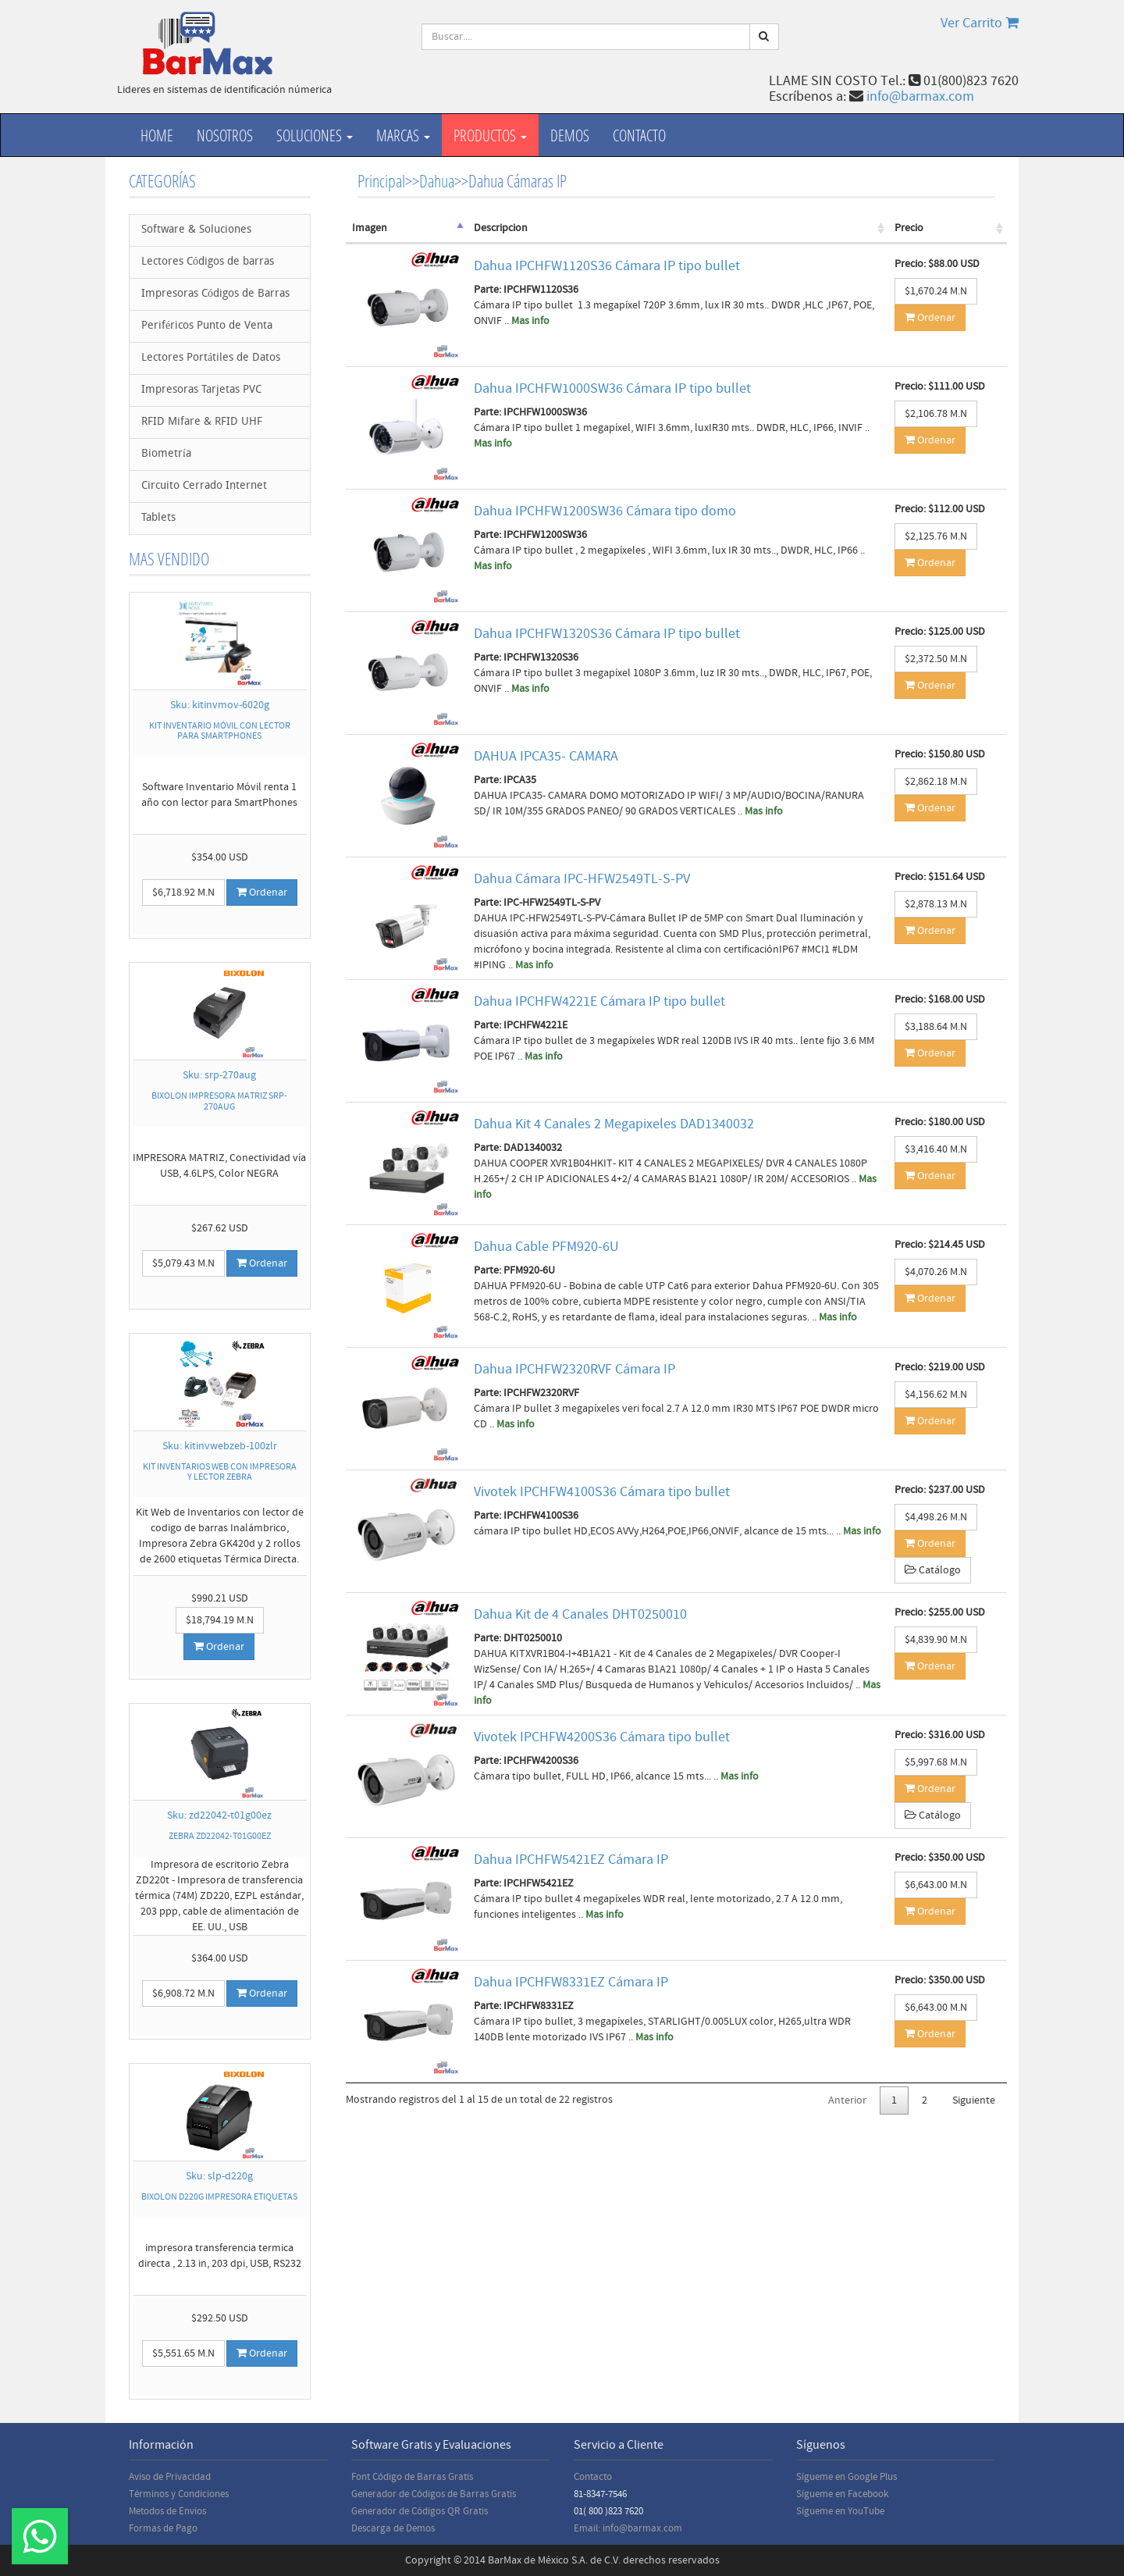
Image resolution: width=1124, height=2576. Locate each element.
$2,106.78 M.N (936, 414)
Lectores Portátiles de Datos (210, 358)
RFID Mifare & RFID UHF (201, 422)
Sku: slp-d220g (219, 2176)
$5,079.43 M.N (183, 1263)
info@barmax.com (920, 96)
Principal (381, 180)
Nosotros (225, 135)
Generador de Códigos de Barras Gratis (433, 2494)
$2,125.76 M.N (936, 536)
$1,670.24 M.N (936, 291)
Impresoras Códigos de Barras (215, 294)
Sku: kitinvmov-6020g (219, 705)
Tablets (158, 518)
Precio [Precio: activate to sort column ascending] (909, 228)
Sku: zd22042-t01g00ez (219, 1815)
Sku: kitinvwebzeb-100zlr (219, 1446)
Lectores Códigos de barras (207, 262)
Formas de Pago (163, 2528)
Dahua (436, 180)
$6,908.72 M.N (183, 1993)
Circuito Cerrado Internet (204, 486)
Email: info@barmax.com (628, 2528)
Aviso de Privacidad (170, 2477)
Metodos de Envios (167, 2511)
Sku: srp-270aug (219, 1075)
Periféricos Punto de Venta (206, 326)
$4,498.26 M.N (936, 1517)
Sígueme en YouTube (840, 2511)
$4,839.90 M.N (936, 1640)
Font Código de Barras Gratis (412, 2477)
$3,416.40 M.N (936, 1149)
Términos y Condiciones (179, 2494)
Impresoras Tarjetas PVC (201, 390)
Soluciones (314, 135)
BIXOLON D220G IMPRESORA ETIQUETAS (219, 2197)
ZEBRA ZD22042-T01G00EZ (220, 1836)
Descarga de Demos (393, 2528)
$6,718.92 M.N (183, 892)
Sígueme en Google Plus (846, 2477)
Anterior (847, 2100)
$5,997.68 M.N (936, 1762)
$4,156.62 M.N (936, 1395)
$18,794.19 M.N (220, 1620)
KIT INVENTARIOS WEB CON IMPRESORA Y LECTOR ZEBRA (220, 1472)
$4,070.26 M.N (936, 1272)
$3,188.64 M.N (936, 1027)
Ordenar (262, 892)
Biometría (166, 454)
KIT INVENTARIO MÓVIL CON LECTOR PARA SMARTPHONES (219, 731)
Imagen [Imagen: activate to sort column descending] (369, 228)
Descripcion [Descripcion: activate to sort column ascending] (501, 228)
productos (490, 135)
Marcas (403, 135)
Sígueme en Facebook (842, 2494)
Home (156, 135)
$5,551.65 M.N (183, 2353)
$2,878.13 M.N (936, 904)
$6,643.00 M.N (936, 1885)
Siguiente (973, 2100)
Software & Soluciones (196, 230)
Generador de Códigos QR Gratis (419, 2511)
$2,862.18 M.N (936, 782)
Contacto (639, 135)
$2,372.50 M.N (936, 659)
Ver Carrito (980, 23)
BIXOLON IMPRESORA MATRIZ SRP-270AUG (219, 1101)
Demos (569, 135)
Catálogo (933, 1570)
